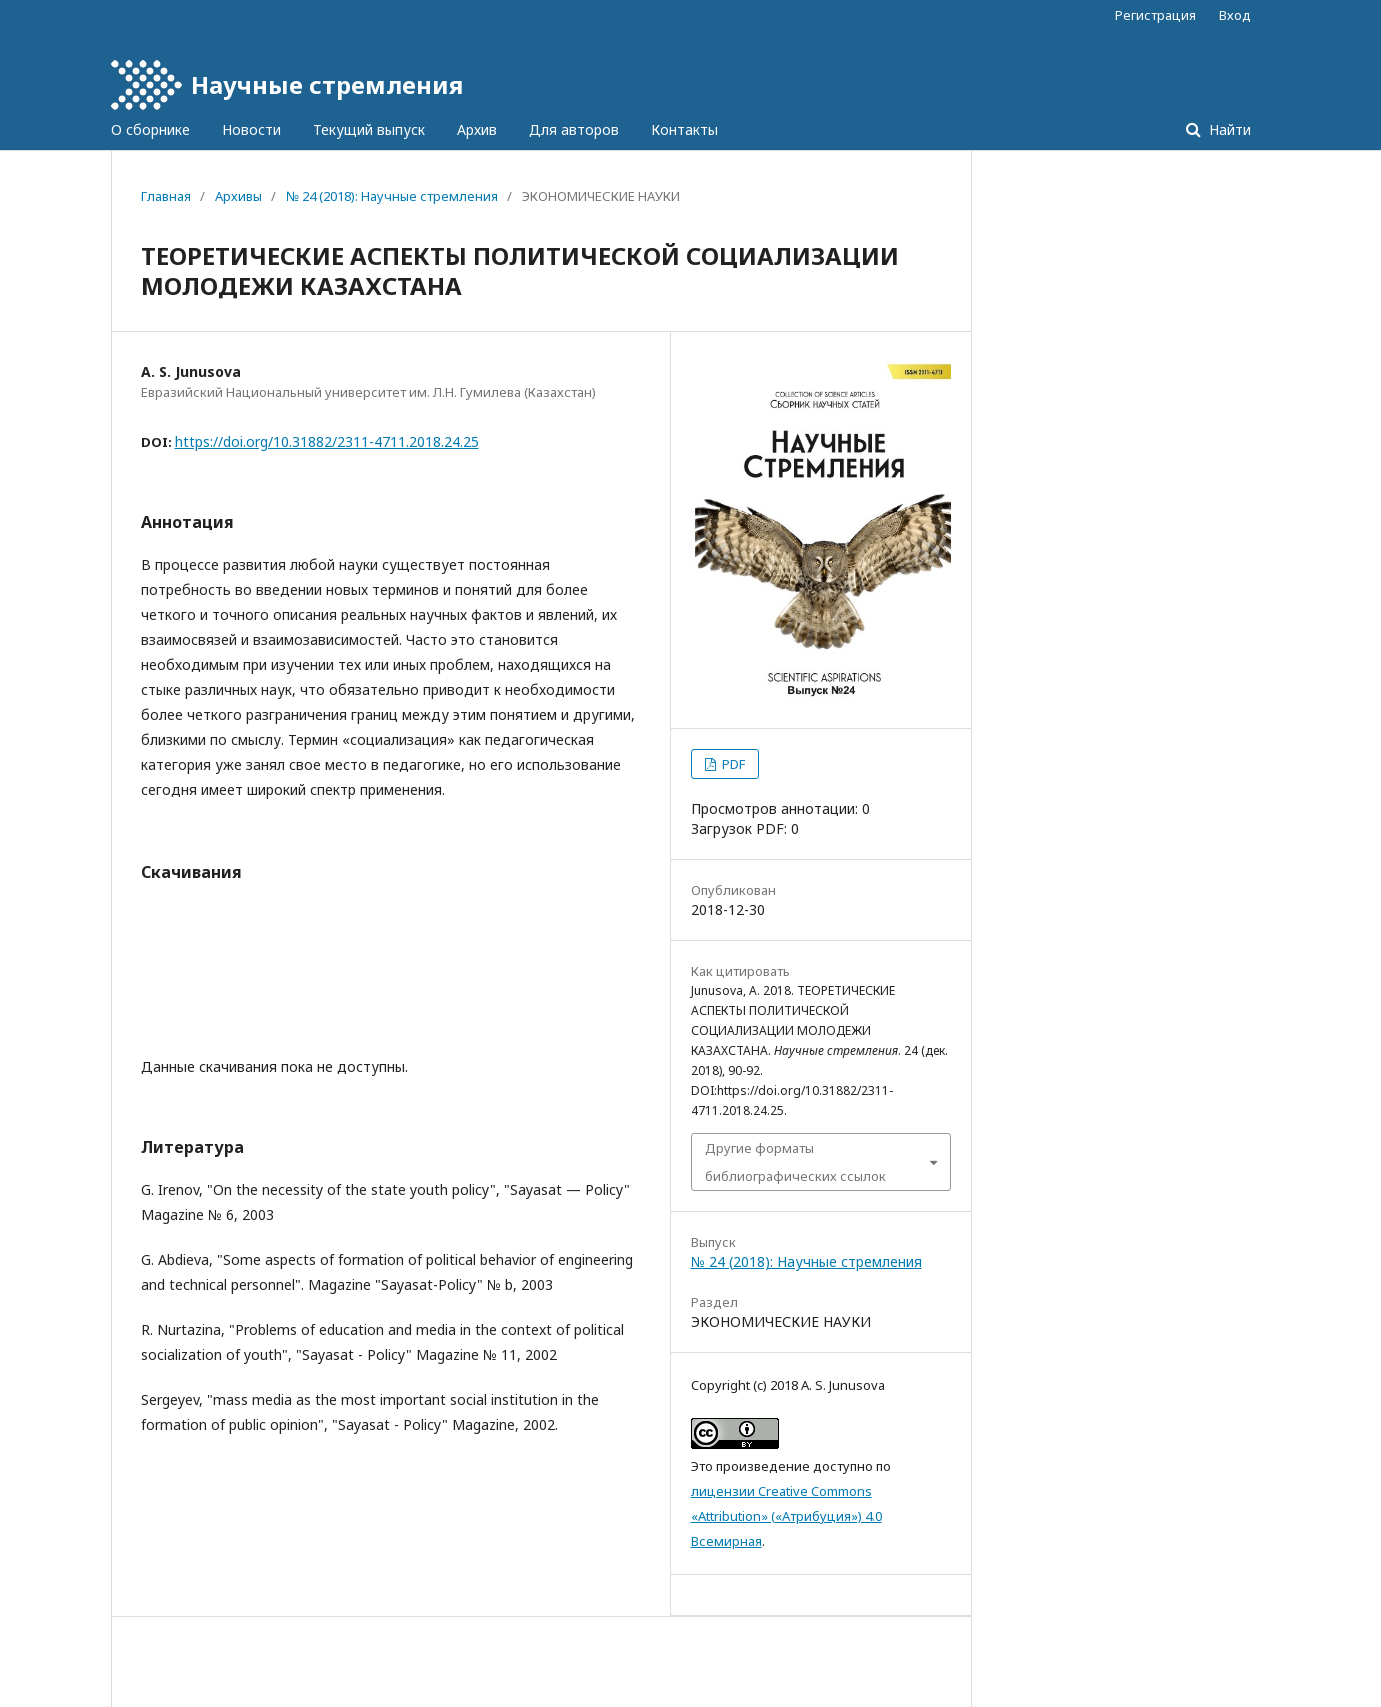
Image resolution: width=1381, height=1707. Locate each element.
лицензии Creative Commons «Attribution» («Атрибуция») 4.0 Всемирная (786, 1516)
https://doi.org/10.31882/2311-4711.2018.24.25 (327, 441)
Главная (166, 196)
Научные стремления (327, 84)
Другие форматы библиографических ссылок (795, 1162)
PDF (732, 764)
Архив (477, 129)
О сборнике (150, 129)
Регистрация (1155, 15)
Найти (1228, 129)
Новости (251, 129)
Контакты (684, 129)
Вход (1235, 15)
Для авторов (574, 129)
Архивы (238, 196)
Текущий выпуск (369, 129)
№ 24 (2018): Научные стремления (392, 196)
